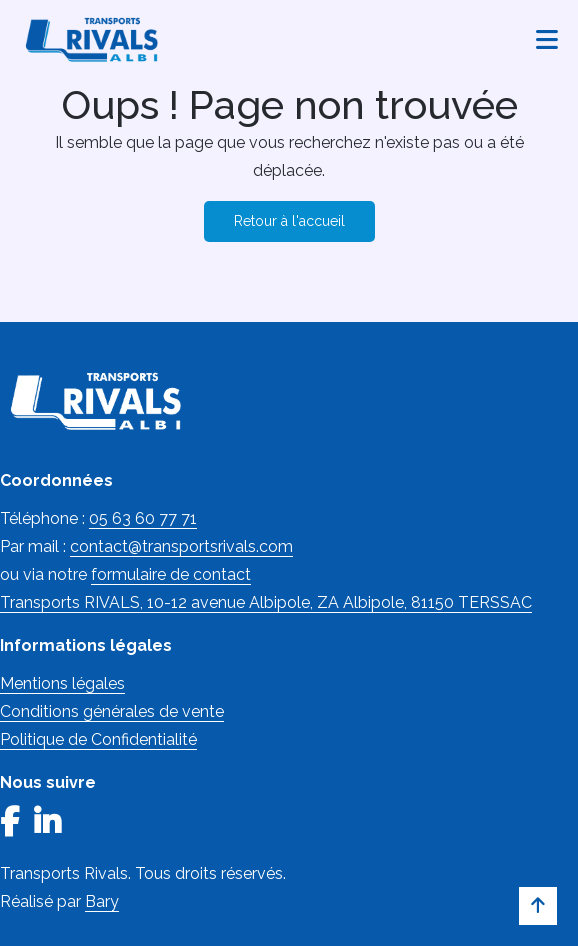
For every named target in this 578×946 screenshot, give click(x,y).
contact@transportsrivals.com (181, 546)
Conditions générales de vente (112, 711)
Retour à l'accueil (289, 221)
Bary (102, 901)
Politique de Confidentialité (98, 739)
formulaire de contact (171, 574)
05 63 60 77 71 (143, 518)
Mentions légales (62, 683)
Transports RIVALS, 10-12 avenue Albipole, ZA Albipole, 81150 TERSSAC (266, 602)
